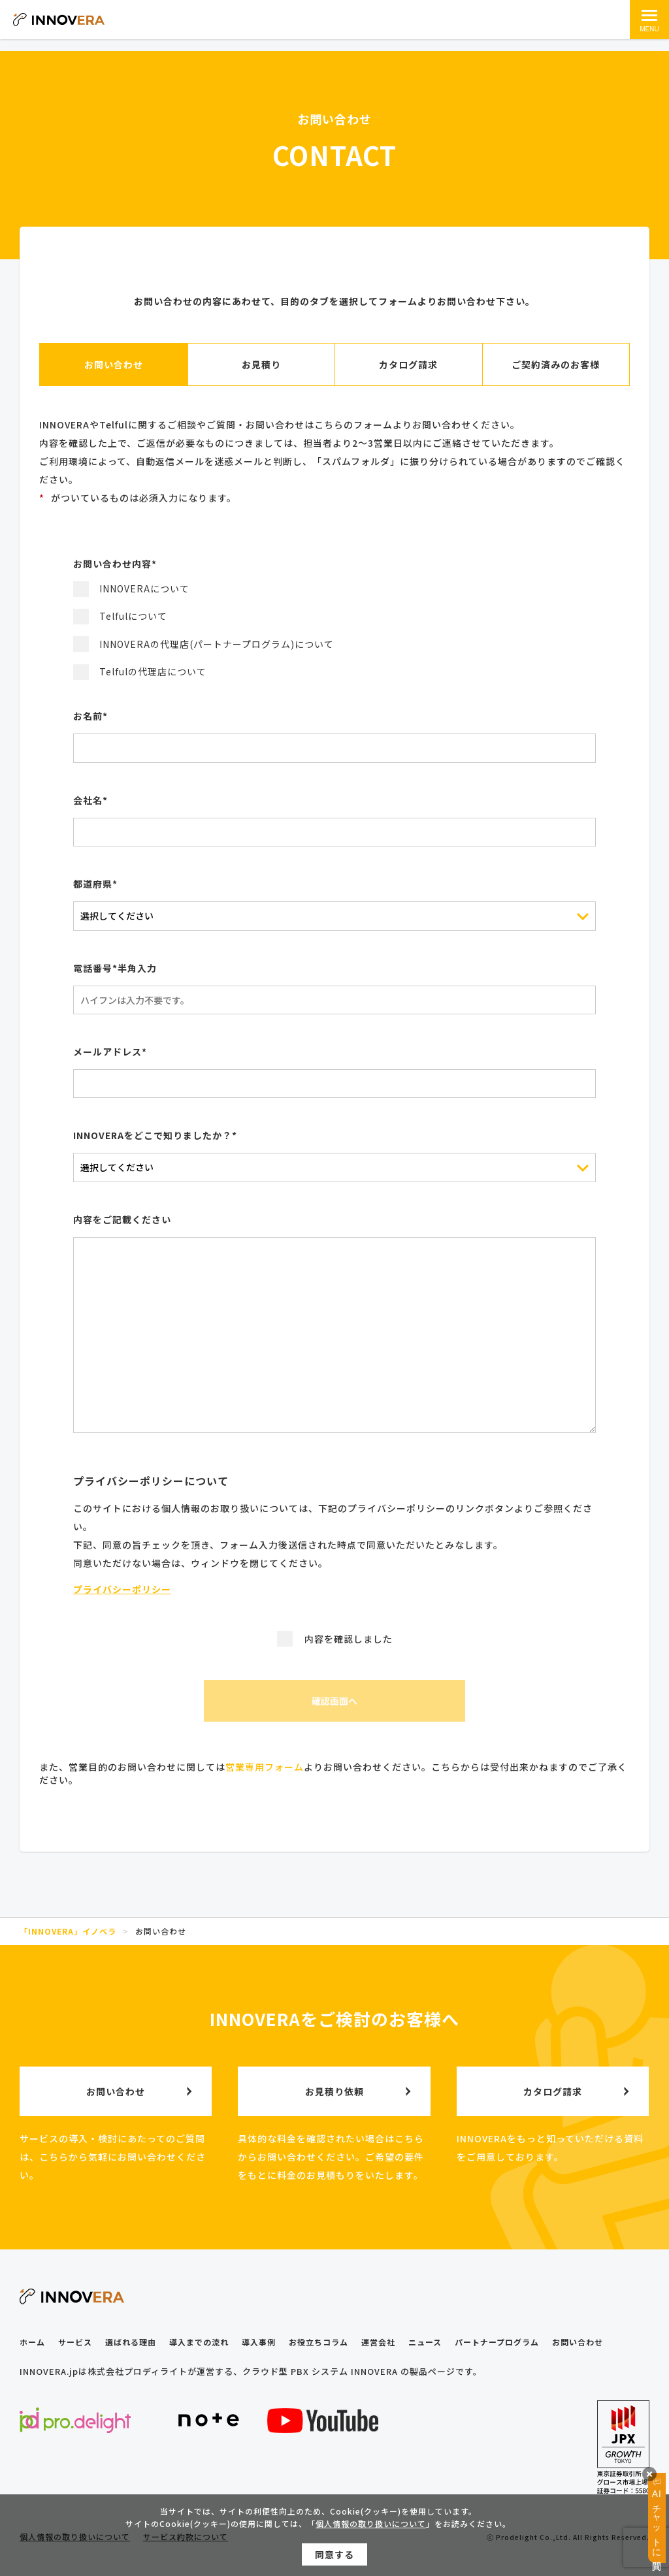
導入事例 (259, 2341)
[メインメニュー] (649, 19)
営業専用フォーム (264, 1766)
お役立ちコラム (318, 2341)
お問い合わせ (113, 364)
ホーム (32, 2341)
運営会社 (378, 2341)
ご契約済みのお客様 (556, 364)
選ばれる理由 (130, 2341)
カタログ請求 (408, 364)
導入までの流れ (199, 2341)
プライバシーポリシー (122, 1589)
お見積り (261, 364)
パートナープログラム (497, 2341)
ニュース (425, 2341)
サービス (75, 2341)
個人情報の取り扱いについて (371, 2529)
